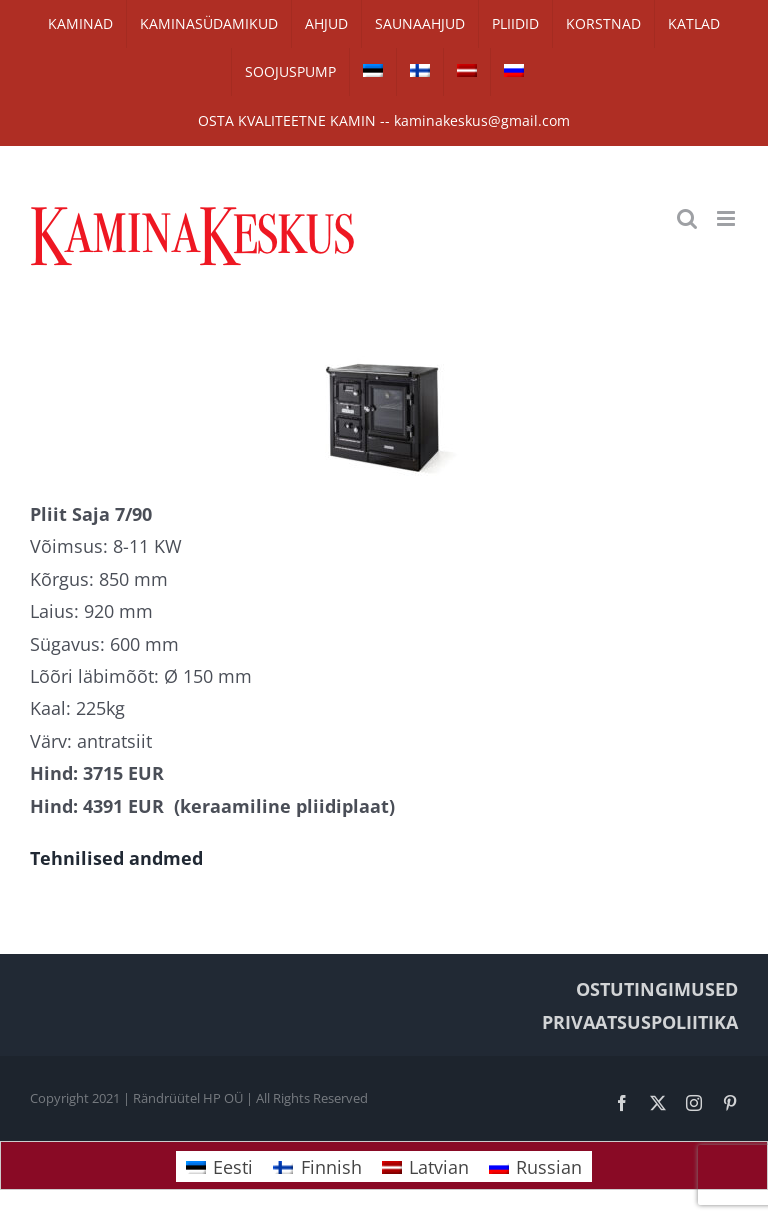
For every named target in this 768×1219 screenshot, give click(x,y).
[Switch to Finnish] (420, 72)
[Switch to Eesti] (219, 1166)
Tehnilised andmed (116, 858)
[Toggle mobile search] (687, 218)
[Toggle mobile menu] (727, 218)
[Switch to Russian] (514, 72)
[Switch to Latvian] (467, 72)
